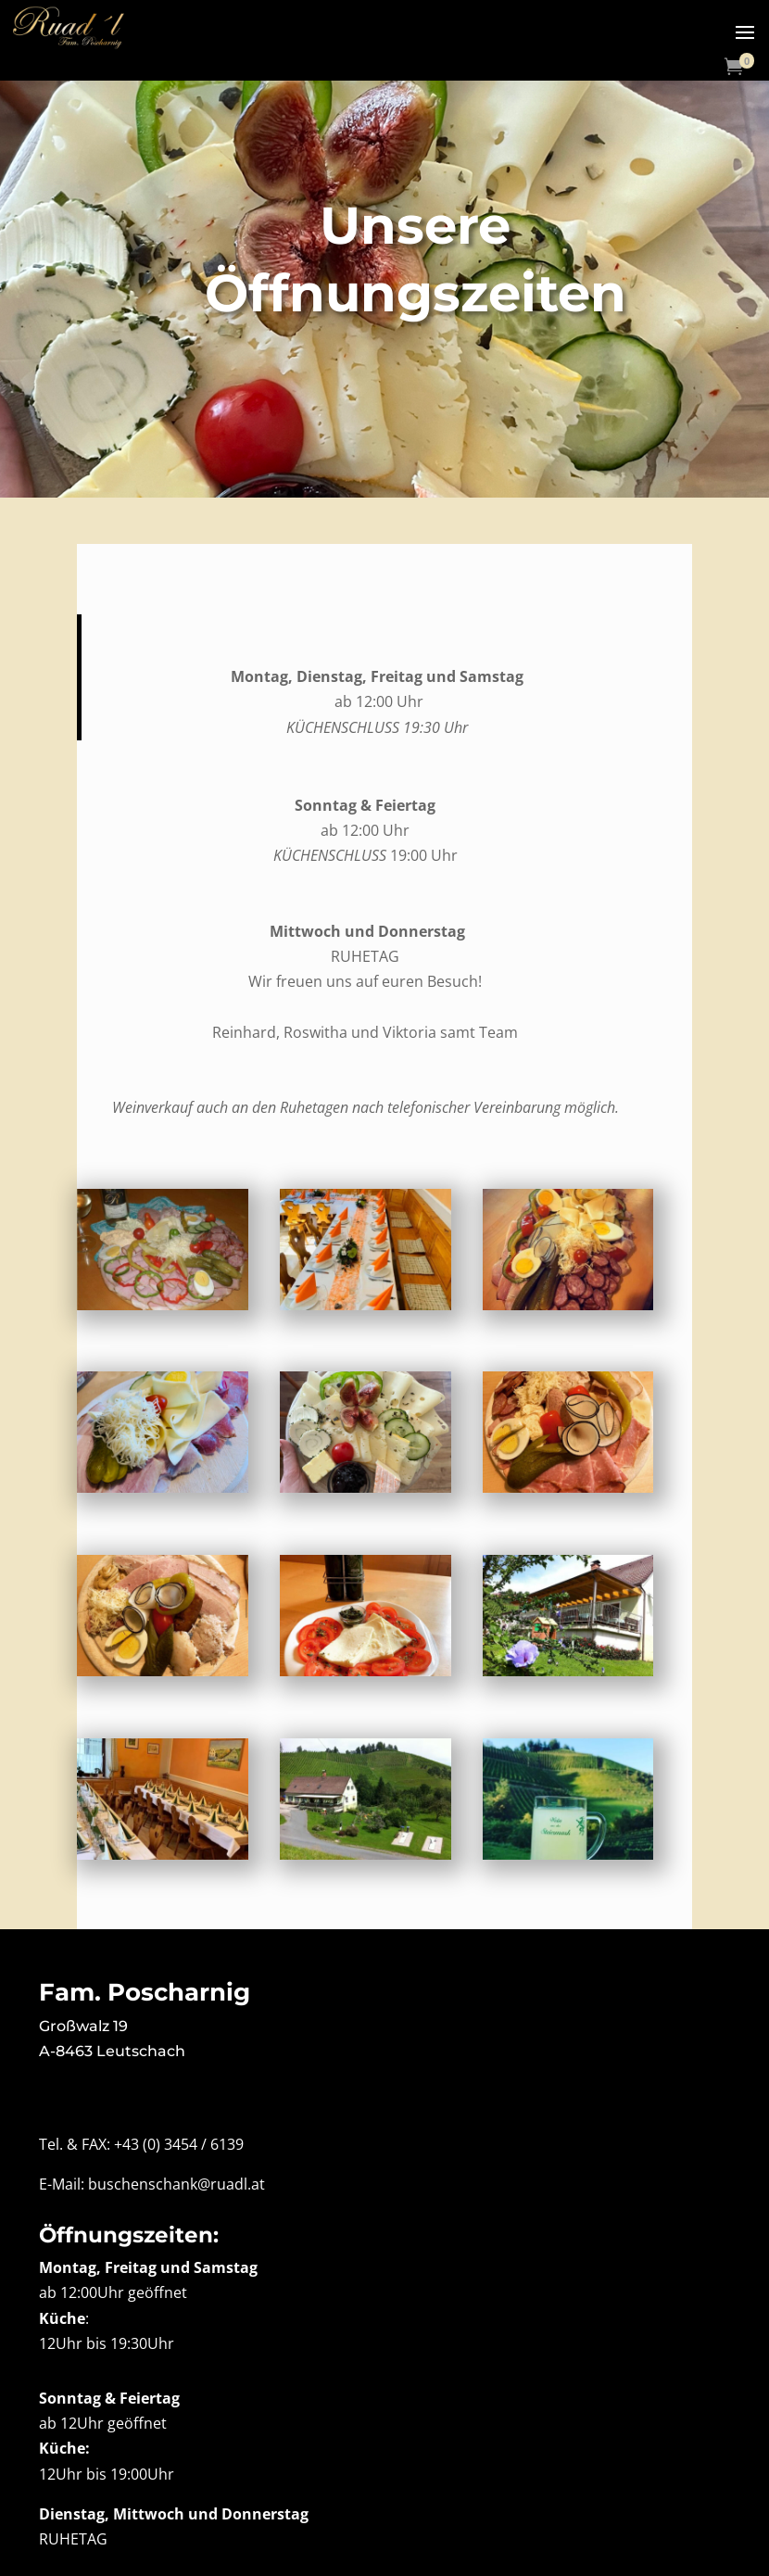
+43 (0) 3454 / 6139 (179, 2144)
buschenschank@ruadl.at (176, 2184)
